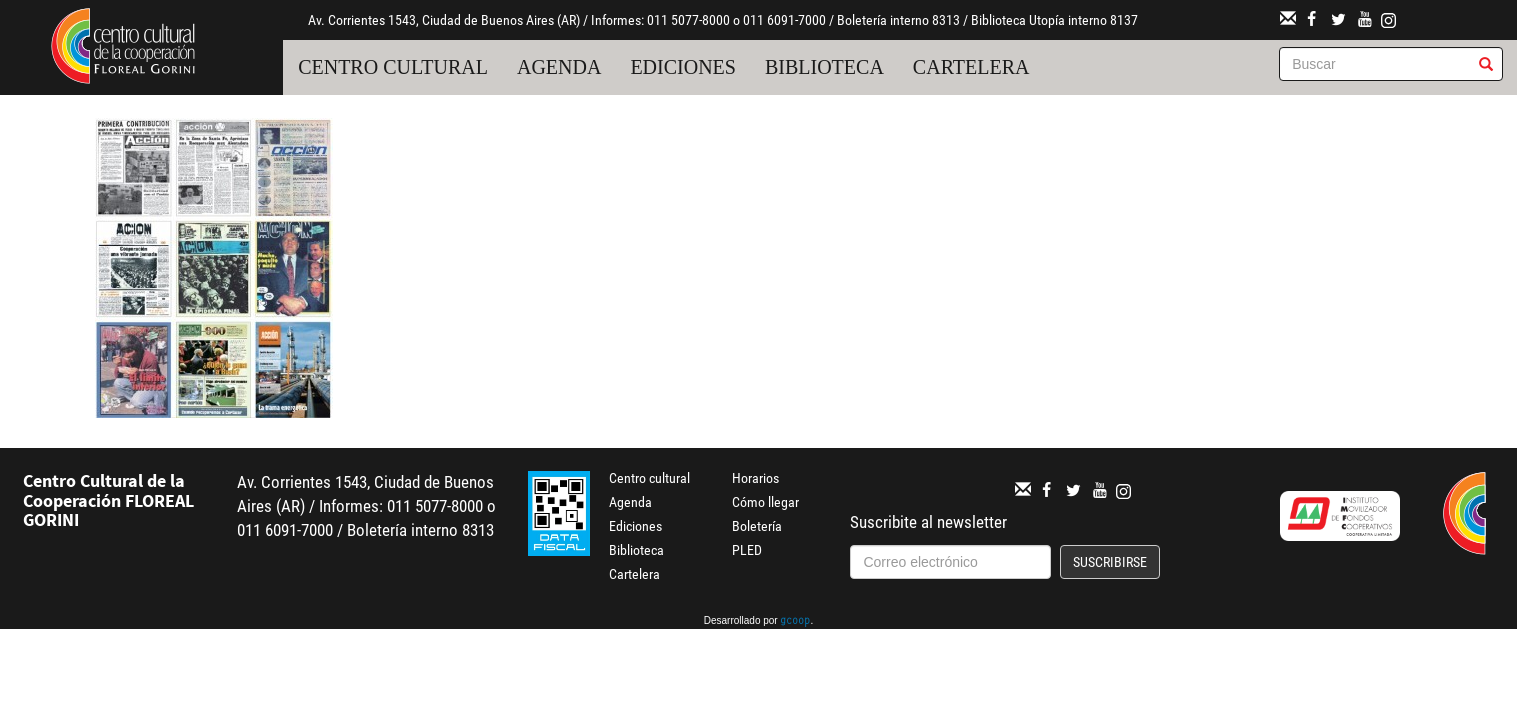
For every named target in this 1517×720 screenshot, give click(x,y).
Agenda (559, 67)
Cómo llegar (765, 502)
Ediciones (683, 67)
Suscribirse (1110, 562)
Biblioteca (824, 67)
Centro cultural (393, 67)
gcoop (795, 622)
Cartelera (971, 67)
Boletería (757, 526)
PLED (747, 550)
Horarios (755, 478)
